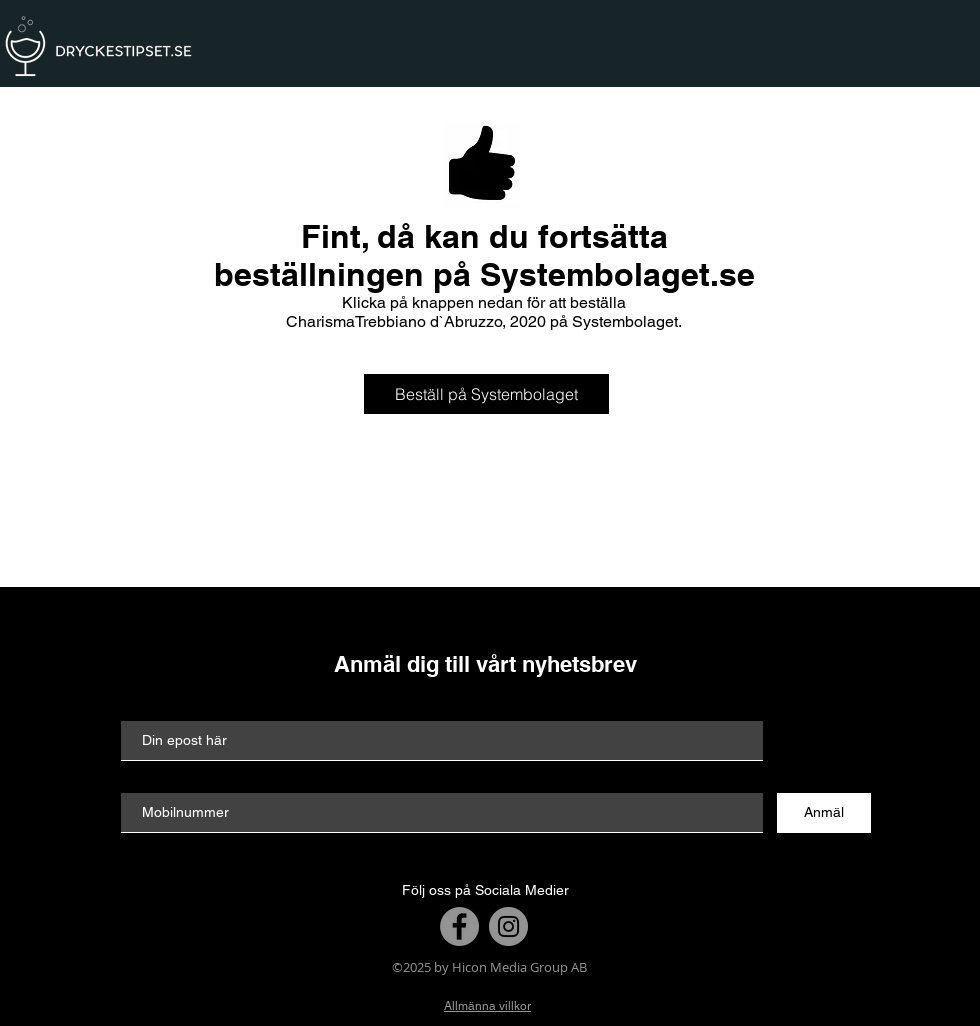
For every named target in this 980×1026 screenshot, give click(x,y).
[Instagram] (508, 926)
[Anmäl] (824, 813)
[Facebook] (459, 926)
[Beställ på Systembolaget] (486, 394)
